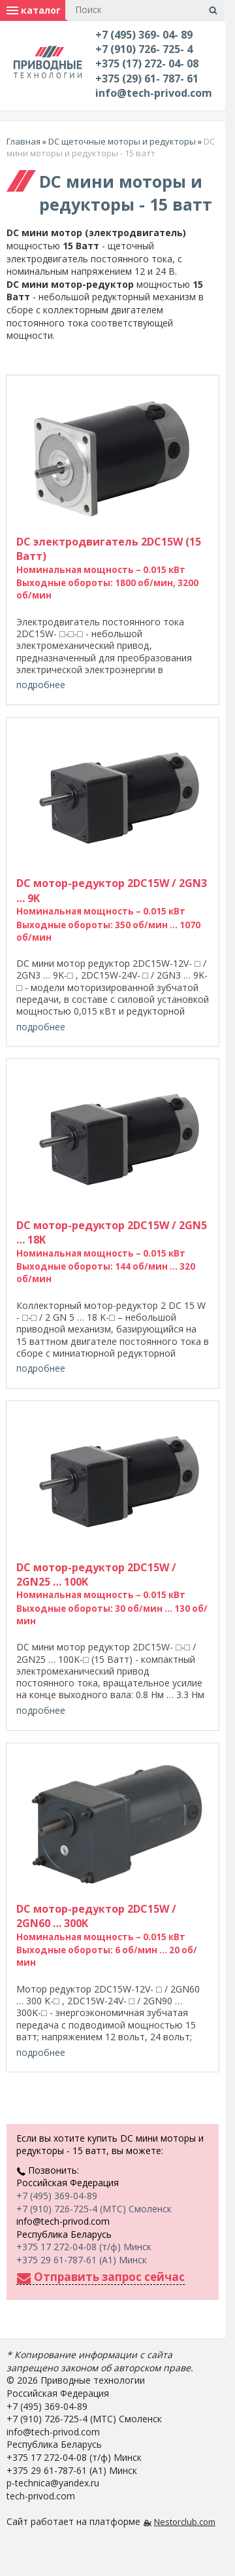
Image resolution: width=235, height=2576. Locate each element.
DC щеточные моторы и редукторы (122, 141)
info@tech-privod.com (153, 93)
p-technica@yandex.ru (53, 2483)
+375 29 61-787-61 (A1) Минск (81, 2260)
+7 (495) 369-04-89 (56, 2195)
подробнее (40, 684)
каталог (34, 10)
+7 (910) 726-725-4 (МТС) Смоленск (94, 2208)
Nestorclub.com (184, 2522)
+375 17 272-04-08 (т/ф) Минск (83, 2246)
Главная (23, 141)
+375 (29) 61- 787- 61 (146, 78)
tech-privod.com (41, 2496)
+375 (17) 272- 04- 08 (146, 63)
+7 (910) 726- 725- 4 (144, 49)
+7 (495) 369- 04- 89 (144, 34)
